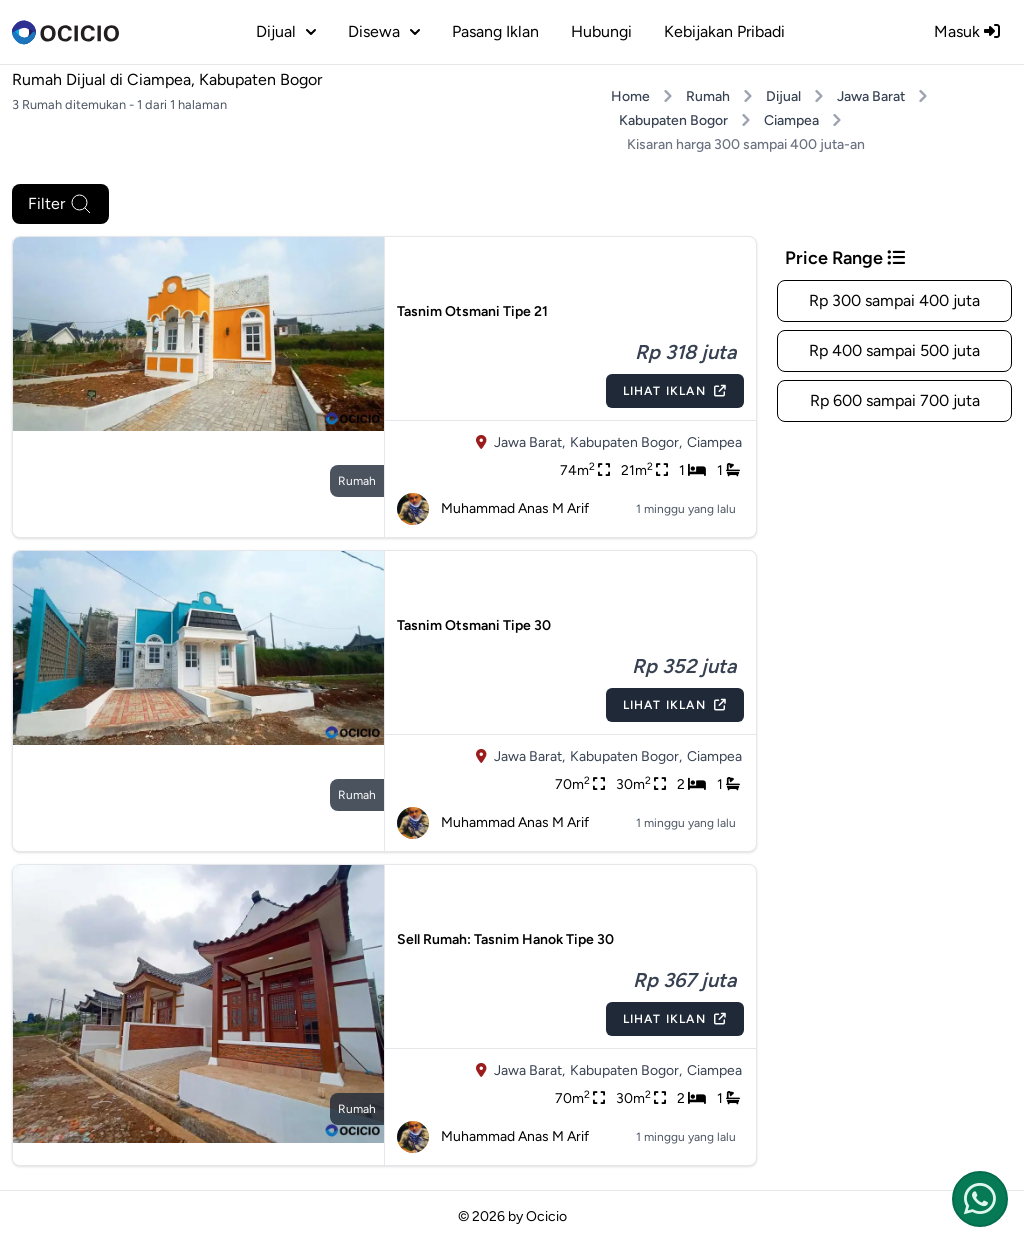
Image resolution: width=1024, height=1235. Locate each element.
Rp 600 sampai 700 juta (895, 400)
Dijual (783, 96)
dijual (286, 31)
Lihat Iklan (675, 391)
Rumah (708, 96)
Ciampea (791, 120)
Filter (60, 204)
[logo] (65, 32)
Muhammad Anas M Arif (493, 509)
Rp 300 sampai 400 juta (894, 300)
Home (630, 96)
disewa (384, 31)
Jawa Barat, (529, 442)
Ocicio (546, 1216)
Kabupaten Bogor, (626, 442)
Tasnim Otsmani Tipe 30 (474, 625)
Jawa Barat (871, 96)
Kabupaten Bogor (673, 120)
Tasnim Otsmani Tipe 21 (472, 311)
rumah (357, 481)
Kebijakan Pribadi (724, 31)
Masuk (967, 31)
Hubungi (601, 31)
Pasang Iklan (495, 31)
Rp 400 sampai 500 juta (894, 350)
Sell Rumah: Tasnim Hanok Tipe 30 (505, 939)
